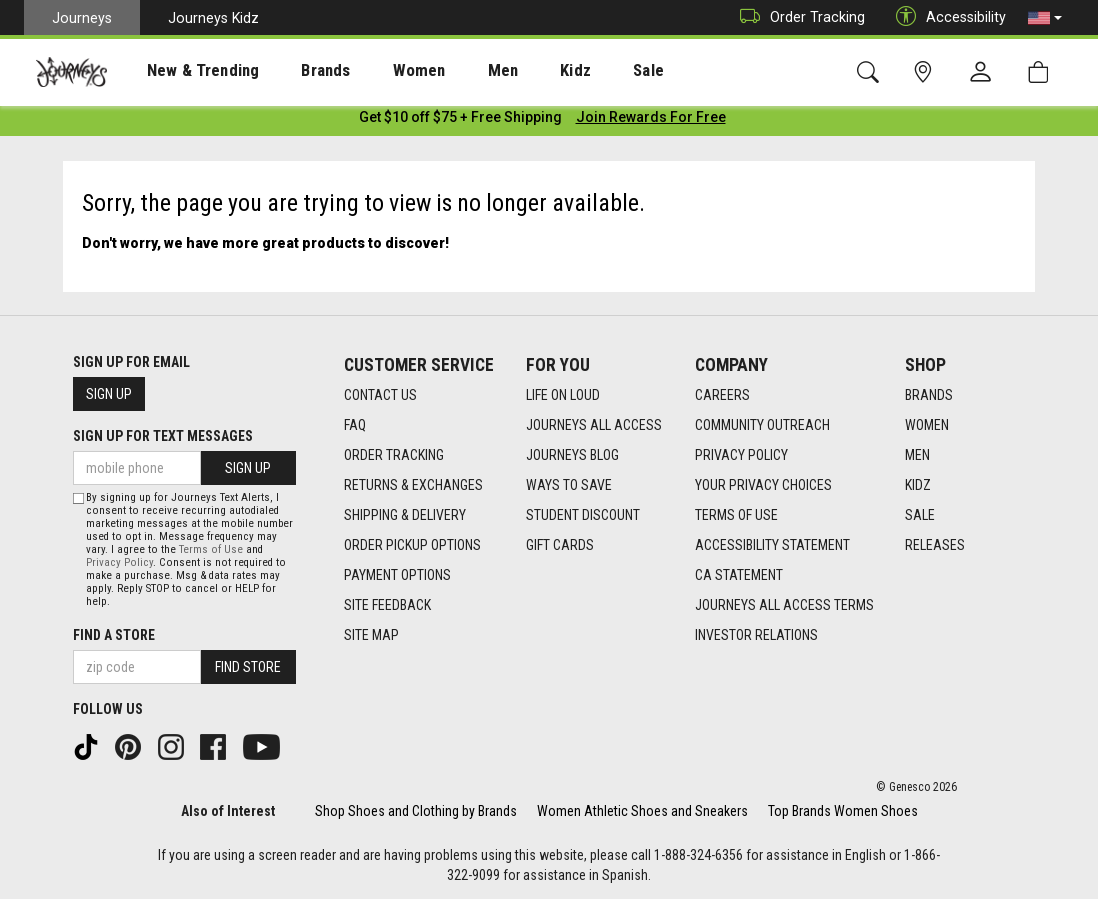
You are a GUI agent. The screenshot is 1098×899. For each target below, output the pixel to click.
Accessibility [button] (946, 17)
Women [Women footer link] (927, 425)
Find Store (248, 667)
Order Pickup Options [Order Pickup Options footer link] (412, 545)
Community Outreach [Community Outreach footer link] (762, 425)
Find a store (114, 635)
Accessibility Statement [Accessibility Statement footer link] (772, 545)
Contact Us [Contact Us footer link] (380, 395)
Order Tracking (797, 17)
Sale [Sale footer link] (920, 515)
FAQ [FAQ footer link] (355, 425)
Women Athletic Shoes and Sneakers (642, 811)
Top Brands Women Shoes (843, 811)
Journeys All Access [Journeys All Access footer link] (594, 425)
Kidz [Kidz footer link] (918, 485)
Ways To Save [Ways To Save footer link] (569, 485)
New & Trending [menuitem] (184, 71)
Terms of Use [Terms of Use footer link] (736, 515)
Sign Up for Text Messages (163, 436)
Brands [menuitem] (294, 71)
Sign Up (109, 394)
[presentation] (185, 70)
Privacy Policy (119, 562)
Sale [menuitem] (578, 71)
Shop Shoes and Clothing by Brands (416, 811)
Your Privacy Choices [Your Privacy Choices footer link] (763, 485)
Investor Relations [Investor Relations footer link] (756, 635)
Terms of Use (211, 549)
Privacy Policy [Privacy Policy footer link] (741, 455)
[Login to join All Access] (460, 120)
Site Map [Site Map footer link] (371, 635)
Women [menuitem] (377, 71)
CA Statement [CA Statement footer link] (739, 575)
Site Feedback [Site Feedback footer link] (387, 605)
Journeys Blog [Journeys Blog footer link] (572, 455)
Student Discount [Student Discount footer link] (583, 515)
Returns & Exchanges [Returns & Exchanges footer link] (413, 485)
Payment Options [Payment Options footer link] (397, 575)
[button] (1045, 18)
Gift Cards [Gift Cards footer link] (560, 545)
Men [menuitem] (450, 71)
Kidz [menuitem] (514, 71)
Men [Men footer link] (917, 455)
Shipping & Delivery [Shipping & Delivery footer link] (405, 515)
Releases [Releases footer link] (935, 545)
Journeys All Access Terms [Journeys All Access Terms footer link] (784, 605)
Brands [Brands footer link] (929, 395)
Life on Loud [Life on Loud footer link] (563, 395)
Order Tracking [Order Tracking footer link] (394, 455)
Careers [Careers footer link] (722, 395)
